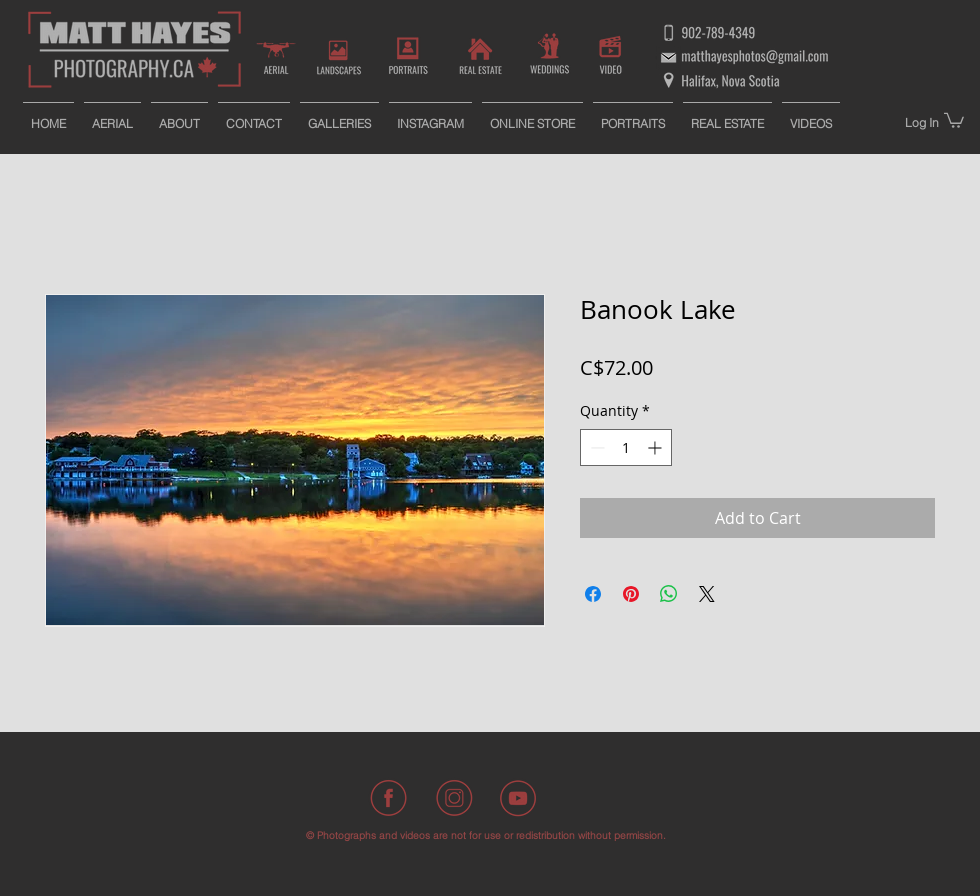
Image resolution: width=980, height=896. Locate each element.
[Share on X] (707, 594)
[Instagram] (454, 798)
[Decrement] (595, 447)
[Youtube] (518, 798)
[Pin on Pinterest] (631, 594)
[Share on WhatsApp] (669, 594)
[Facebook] (390, 798)
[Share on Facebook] (593, 594)
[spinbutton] (626, 447)
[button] (954, 119)
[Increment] (656, 447)
